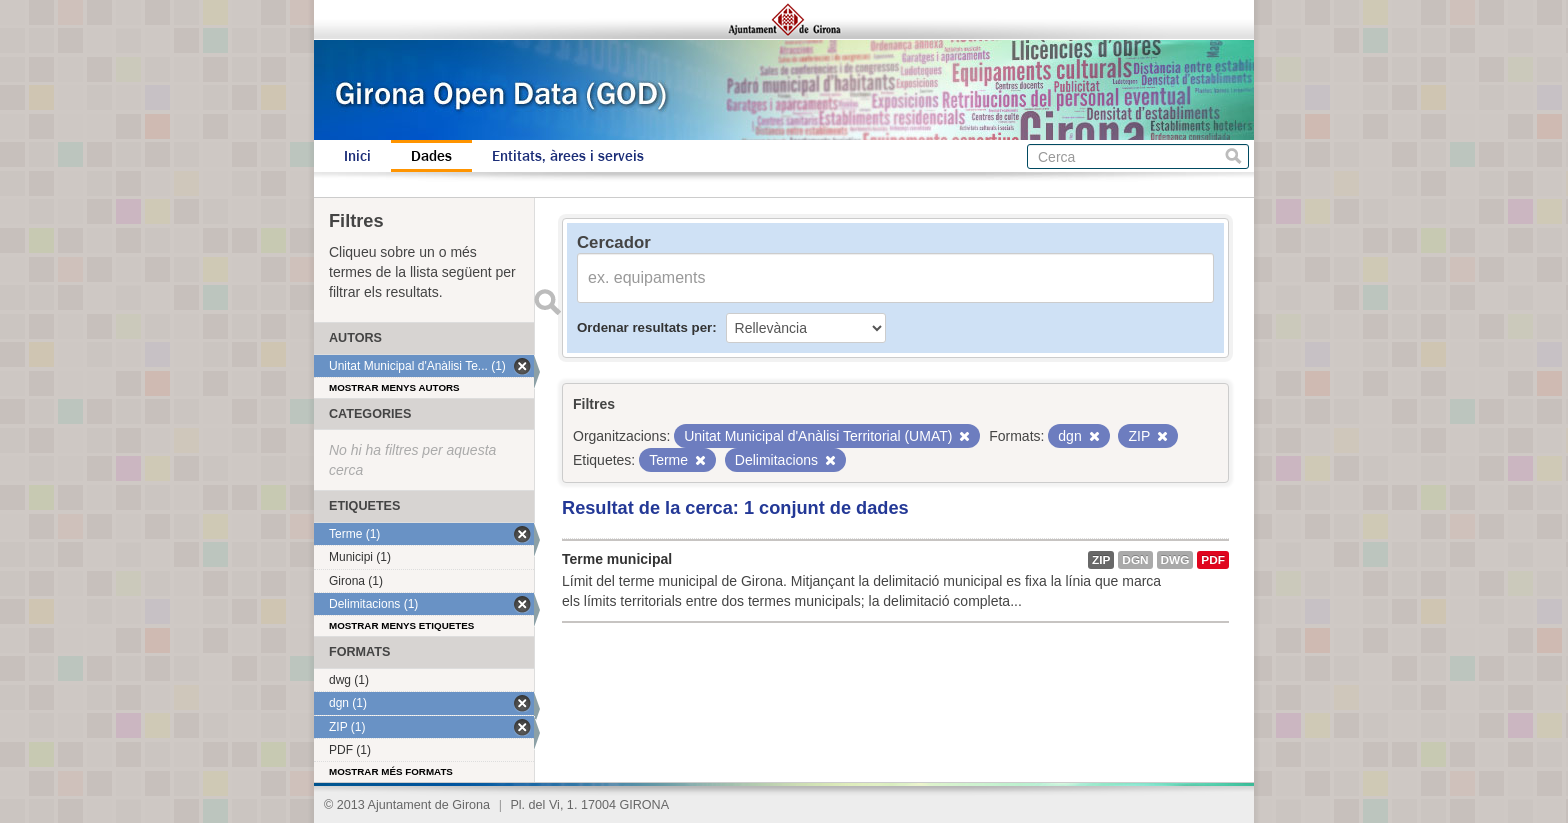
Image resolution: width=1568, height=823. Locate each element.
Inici (357, 156)
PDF (1213, 560)
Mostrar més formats (391, 771)
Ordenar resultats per (644, 327)
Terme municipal (617, 559)
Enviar (547, 302)
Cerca (1233, 156)
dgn (1135, 560)
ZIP (1101, 560)
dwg (1175, 560)
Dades (431, 156)
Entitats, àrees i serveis (568, 156)
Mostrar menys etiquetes (401, 625)
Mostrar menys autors (394, 387)
